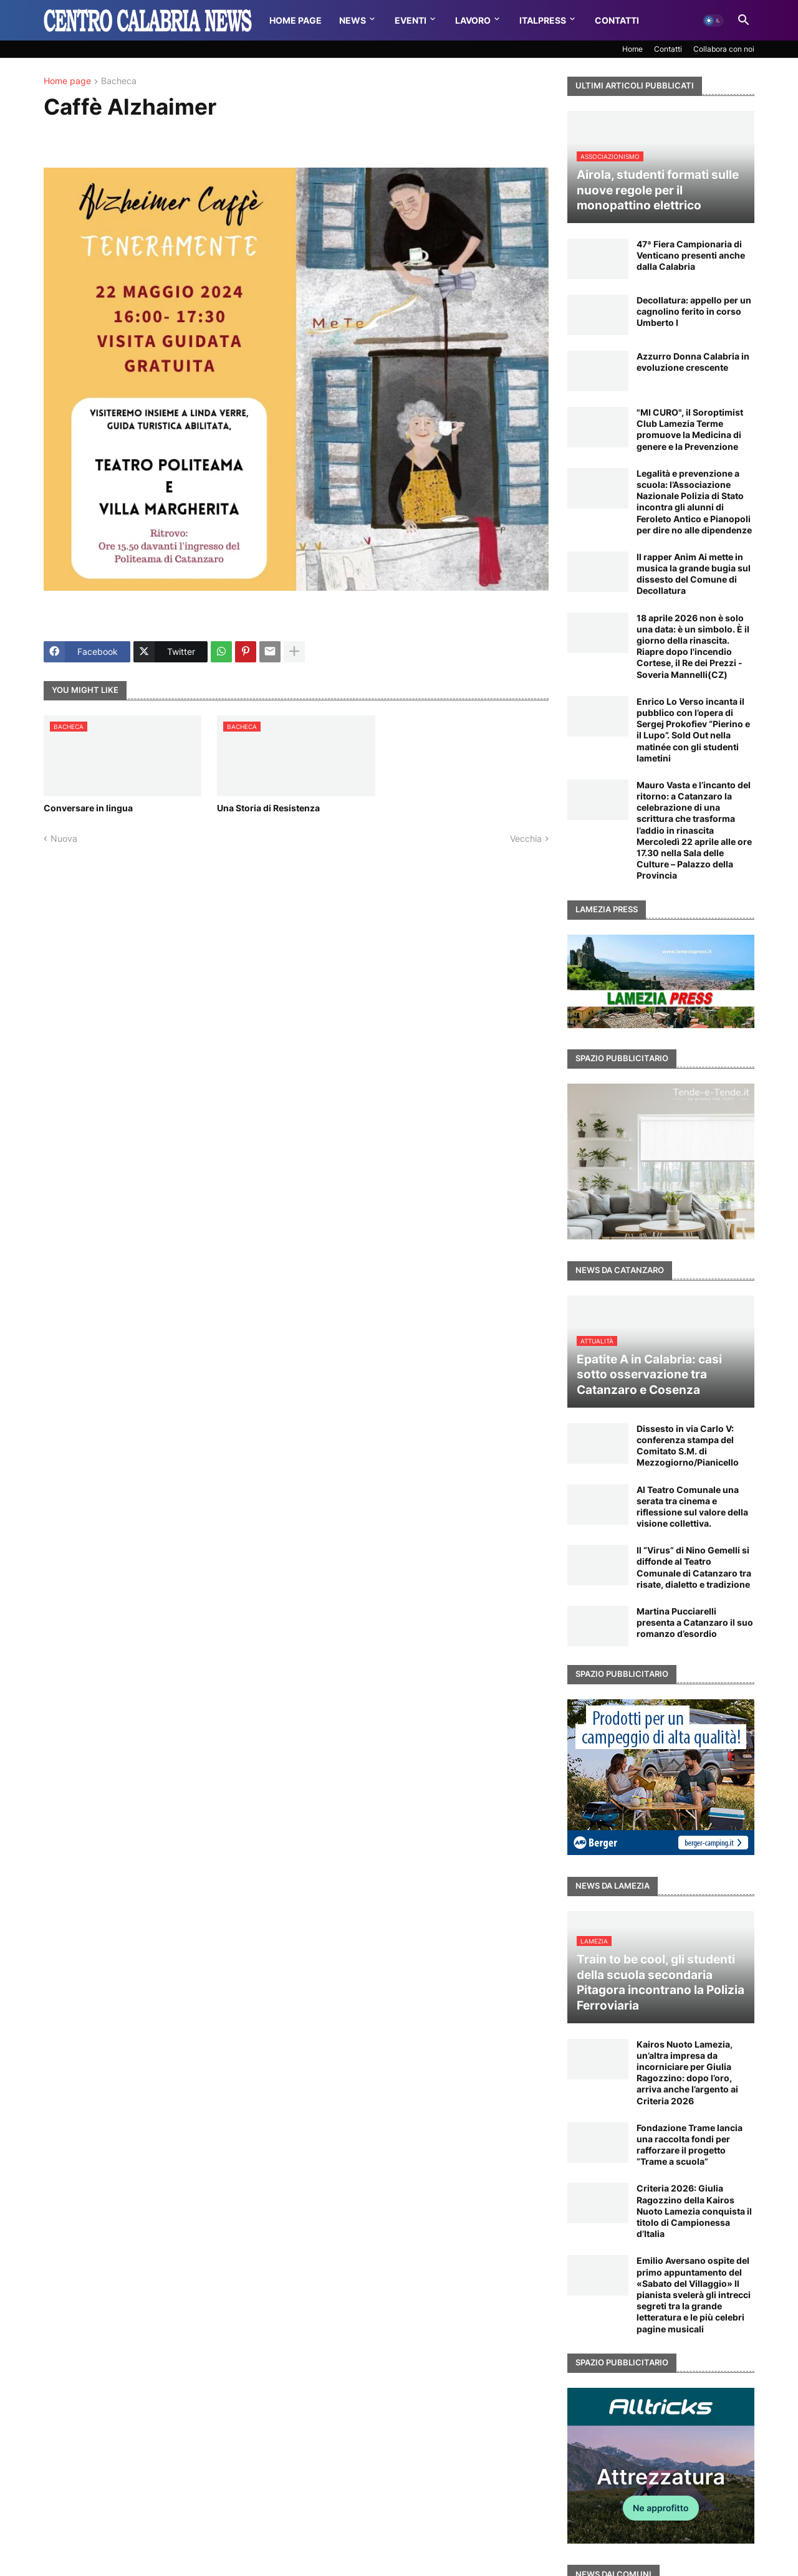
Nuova (63, 838)
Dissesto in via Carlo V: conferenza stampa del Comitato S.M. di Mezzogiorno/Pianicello (688, 1445)
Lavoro (473, 20)
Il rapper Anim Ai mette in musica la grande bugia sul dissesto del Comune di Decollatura (694, 573)
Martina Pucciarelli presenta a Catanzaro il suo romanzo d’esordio (695, 1622)
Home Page (295, 20)
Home (632, 49)
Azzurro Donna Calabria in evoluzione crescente (693, 362)
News (352, 20)
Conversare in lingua (88, 808)
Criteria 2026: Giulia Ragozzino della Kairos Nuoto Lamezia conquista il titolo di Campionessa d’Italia (694, 2211)
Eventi (410, 20)
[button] (713, 20)
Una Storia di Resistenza (268, 808)
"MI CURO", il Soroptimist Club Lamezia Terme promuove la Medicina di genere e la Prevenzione (690, 429)
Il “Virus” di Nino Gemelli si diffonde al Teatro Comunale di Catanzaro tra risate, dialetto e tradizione (694, 1567)
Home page (67, 81)
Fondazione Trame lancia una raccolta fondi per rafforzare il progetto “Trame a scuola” (690, 2144)
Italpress (542, 20)
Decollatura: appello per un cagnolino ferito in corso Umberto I (694, 311)
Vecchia (526, 838)
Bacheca (119, 81)
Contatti (617, 20)
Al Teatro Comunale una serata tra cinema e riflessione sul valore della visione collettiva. (692, 1506)
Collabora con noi (723, 49)
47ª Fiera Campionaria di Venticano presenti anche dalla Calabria (691, 255)
